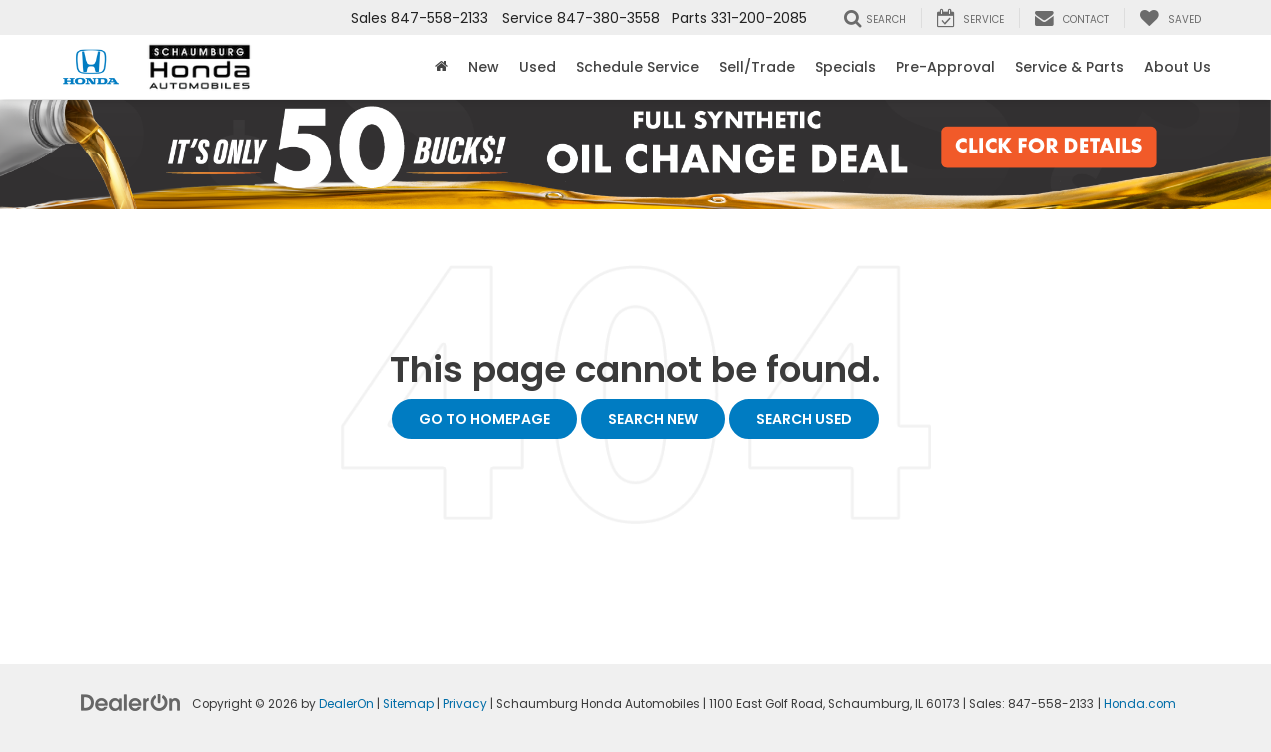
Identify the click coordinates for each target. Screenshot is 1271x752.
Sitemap (408, 704)
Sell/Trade (757, 67)
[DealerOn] (131, 702)
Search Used (804, 419)
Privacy (465, 704)
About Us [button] (1177, 67)
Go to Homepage (484, 419)
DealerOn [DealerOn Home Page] (346, 704)
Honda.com (1140, 704)
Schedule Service (637, 67)
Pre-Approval (945, 67)
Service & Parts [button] (1069, 67)
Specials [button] (845, 67)
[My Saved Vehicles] (1170, 18)
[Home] (441, 67)
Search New (653, 419)
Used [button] (537, 67)
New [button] (483, 67)
